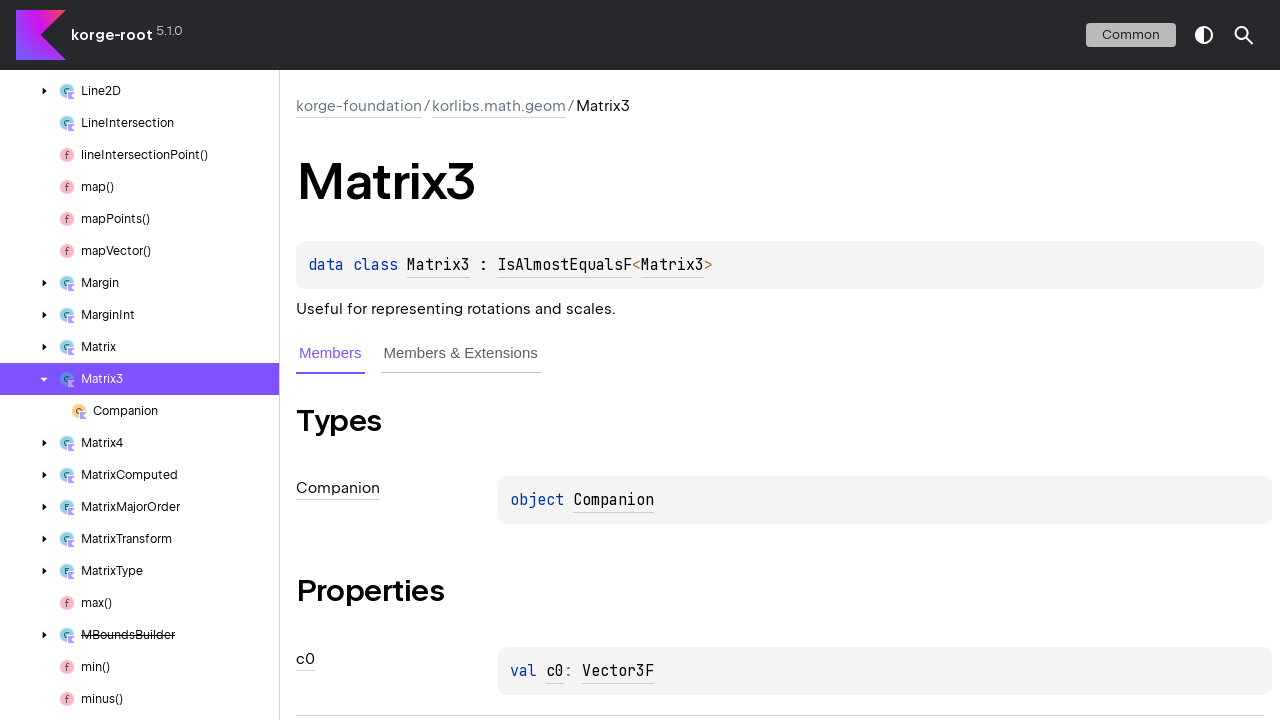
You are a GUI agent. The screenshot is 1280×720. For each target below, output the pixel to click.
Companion (613, 500)
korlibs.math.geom (499, 106)
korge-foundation (359, 106)
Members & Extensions (461, 352)
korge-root (112, 35)
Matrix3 (438, 265)
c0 (555, 671)
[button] (1244, 35)
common (1131, 34)
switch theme (1204, 35)
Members (330, 352)
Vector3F (618, 671)
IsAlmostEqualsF (564, 265)
